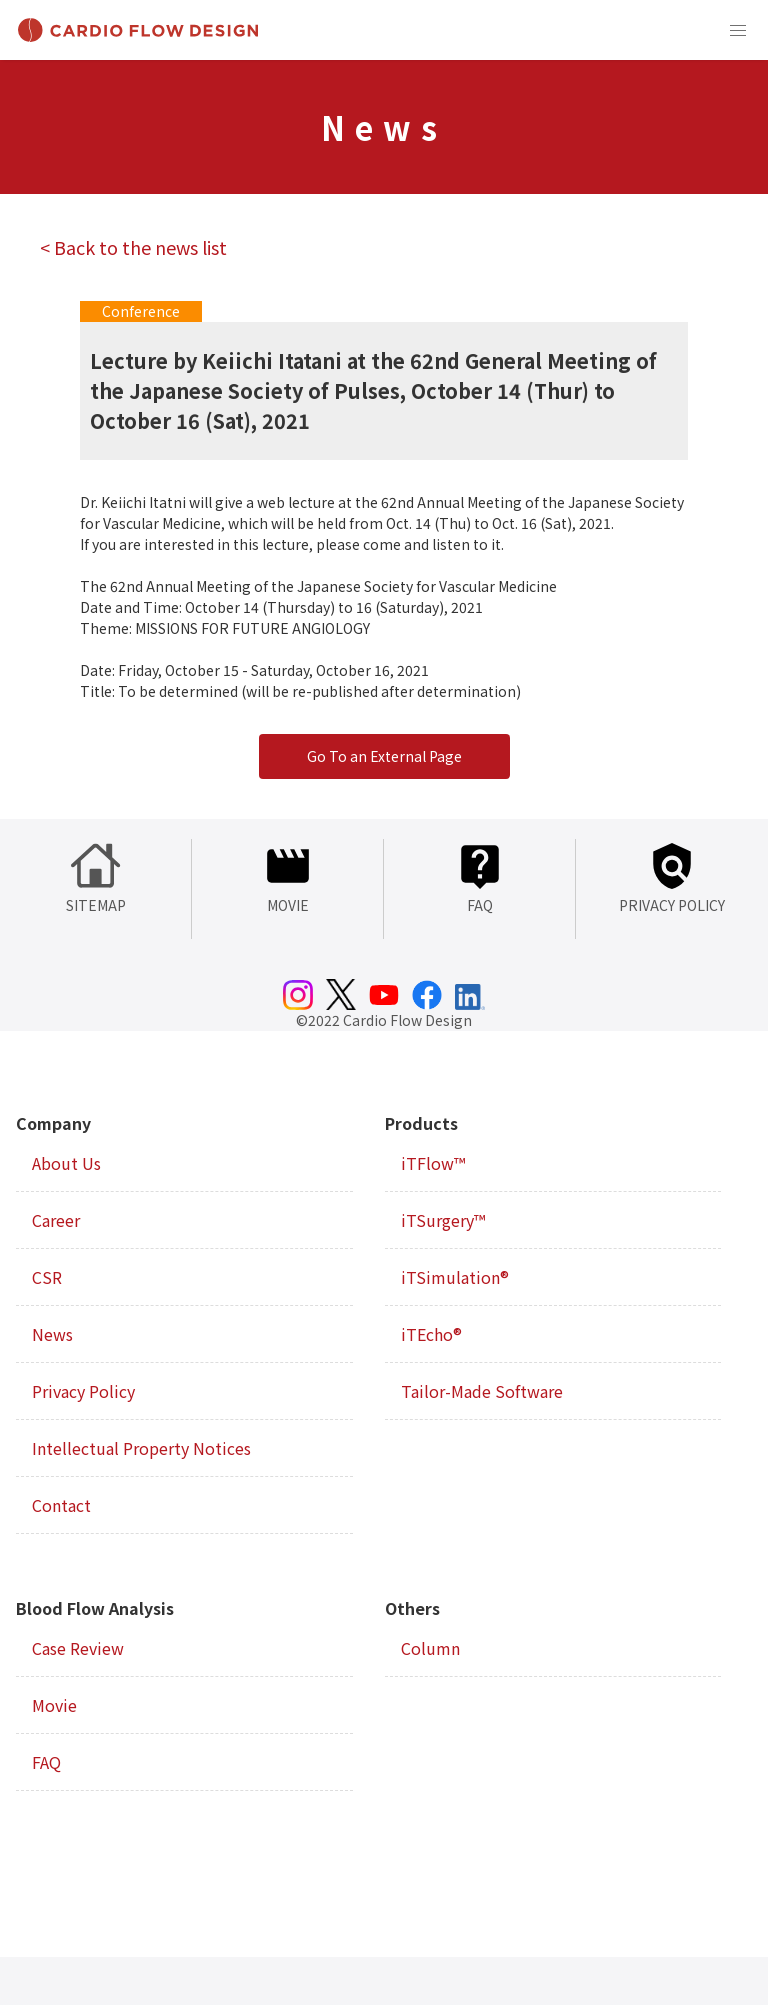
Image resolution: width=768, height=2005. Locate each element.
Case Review (78, 1648)
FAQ (46, 1762)
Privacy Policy (83, 1391)
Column (430, 1648)
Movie (54, 1705)
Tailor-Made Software (482, 1391)
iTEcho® (431, 1334)
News (52, 1334)
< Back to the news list (133, 247)
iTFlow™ (433, 1163)
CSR (47, 1277)
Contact (61, 1505)
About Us (66, 1163)
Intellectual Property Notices (141, 1448)
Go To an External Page (384, 756)
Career (56, 1220)
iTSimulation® (455, 1277)
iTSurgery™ (443, 1220)
